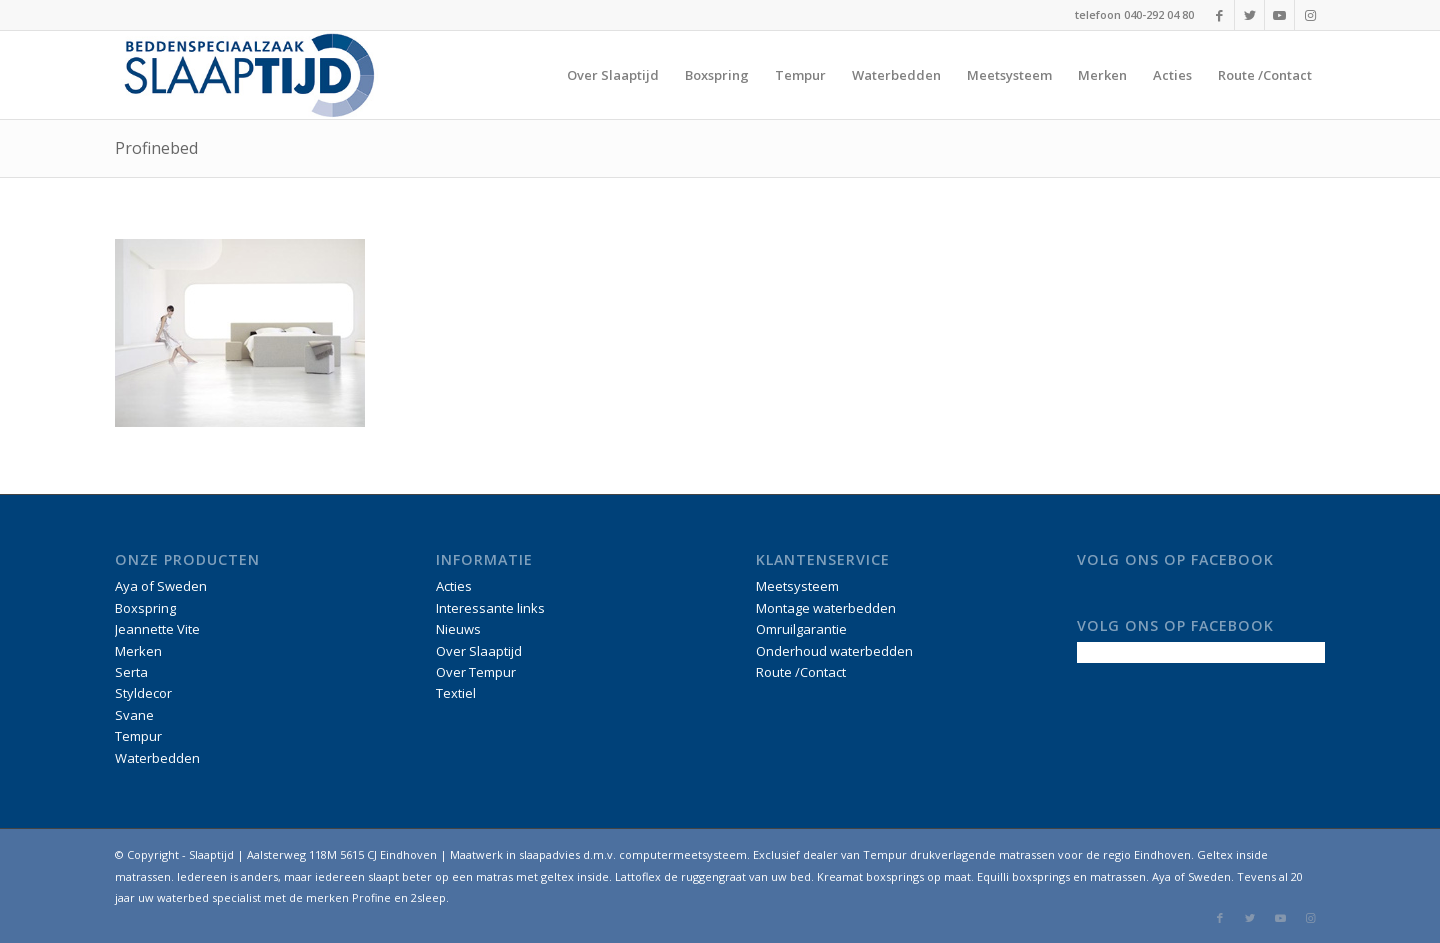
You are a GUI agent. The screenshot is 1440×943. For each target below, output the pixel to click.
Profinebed (156, 148)
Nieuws (458, 629)
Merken (138, 651)
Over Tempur (476, 672)
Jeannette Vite (157, 629)
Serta (131, 672)
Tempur (138, 736)
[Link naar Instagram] (1310, 15)
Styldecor (143, 693)
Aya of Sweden (161, 586)
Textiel (456, 693)
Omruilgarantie (801, 629)
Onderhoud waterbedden (834, 651)
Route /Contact (801, 672)
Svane (134, 715)
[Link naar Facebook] (1219, 15)
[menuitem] (613, 75)
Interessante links (490, 608)
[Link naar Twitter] (1249, 15)
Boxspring (145, 608)
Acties (454, 586)
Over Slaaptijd (479, 651)
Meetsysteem (797, 586)
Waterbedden (157, 758)
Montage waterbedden (826, 608)
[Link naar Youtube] (1279, 15)
